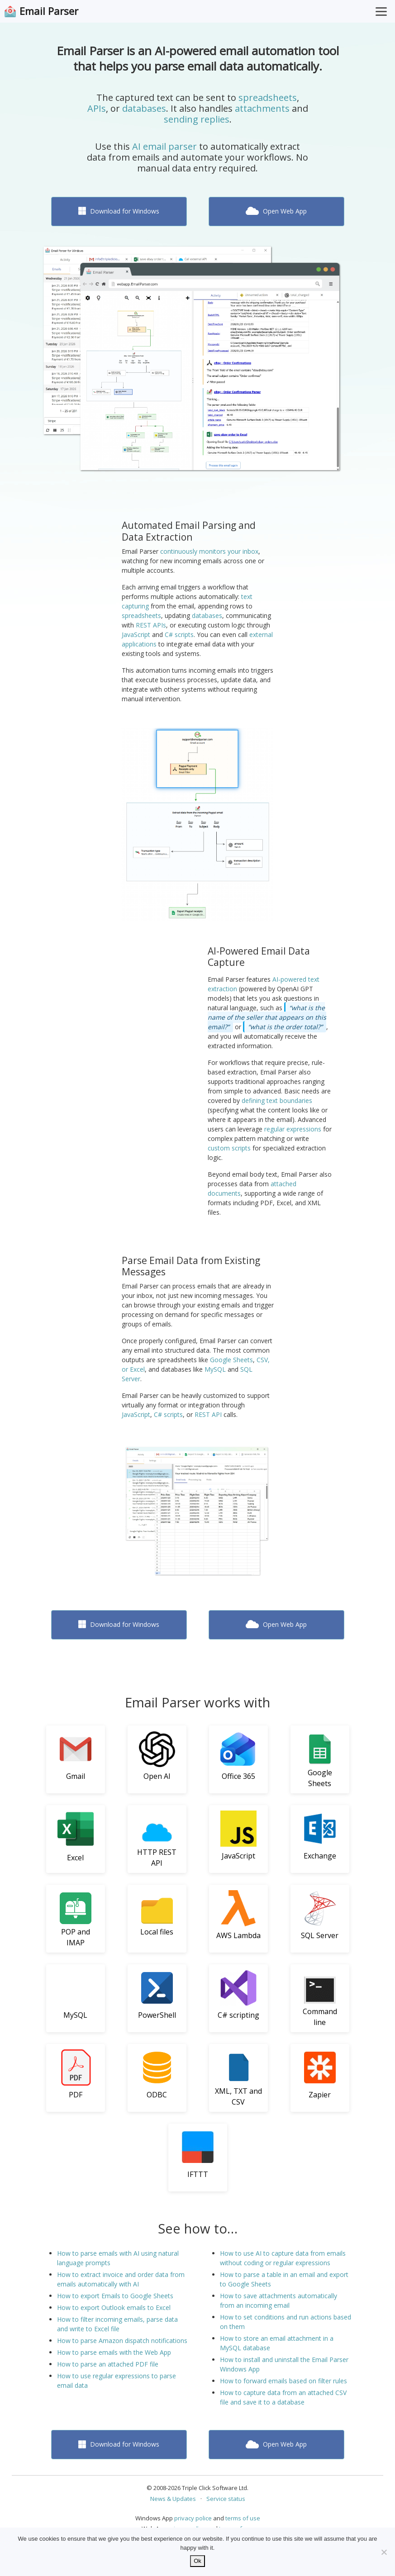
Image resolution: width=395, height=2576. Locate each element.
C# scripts (179, 634)
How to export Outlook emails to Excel (114, 2307)
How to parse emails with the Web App (114, 2352)
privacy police (193, 2518)
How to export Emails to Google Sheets (115, 2295)
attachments (262, 108)
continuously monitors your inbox (209, 551)
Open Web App (276, 211)
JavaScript (136, 634)
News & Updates (173, 2499)
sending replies (196, 119)
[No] (383, 2552)
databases (144, 108)
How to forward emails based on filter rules (283, 2380)
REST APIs (151, 625)
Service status (225, 2499)
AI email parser (164, 146)
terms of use (242, 2518)
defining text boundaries (277, 1100)
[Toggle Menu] (381, 11)
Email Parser (48, 11)
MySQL (215, 1369)
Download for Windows (119, 211)
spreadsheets (267, 97)
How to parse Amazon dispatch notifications (122, 2340)
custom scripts (229, 1148)
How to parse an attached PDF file (107, 2364)
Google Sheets (231, 1359)
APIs (96, 108)
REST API (208, 1414)
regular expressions (292, 1129)
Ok (197, 2560)
